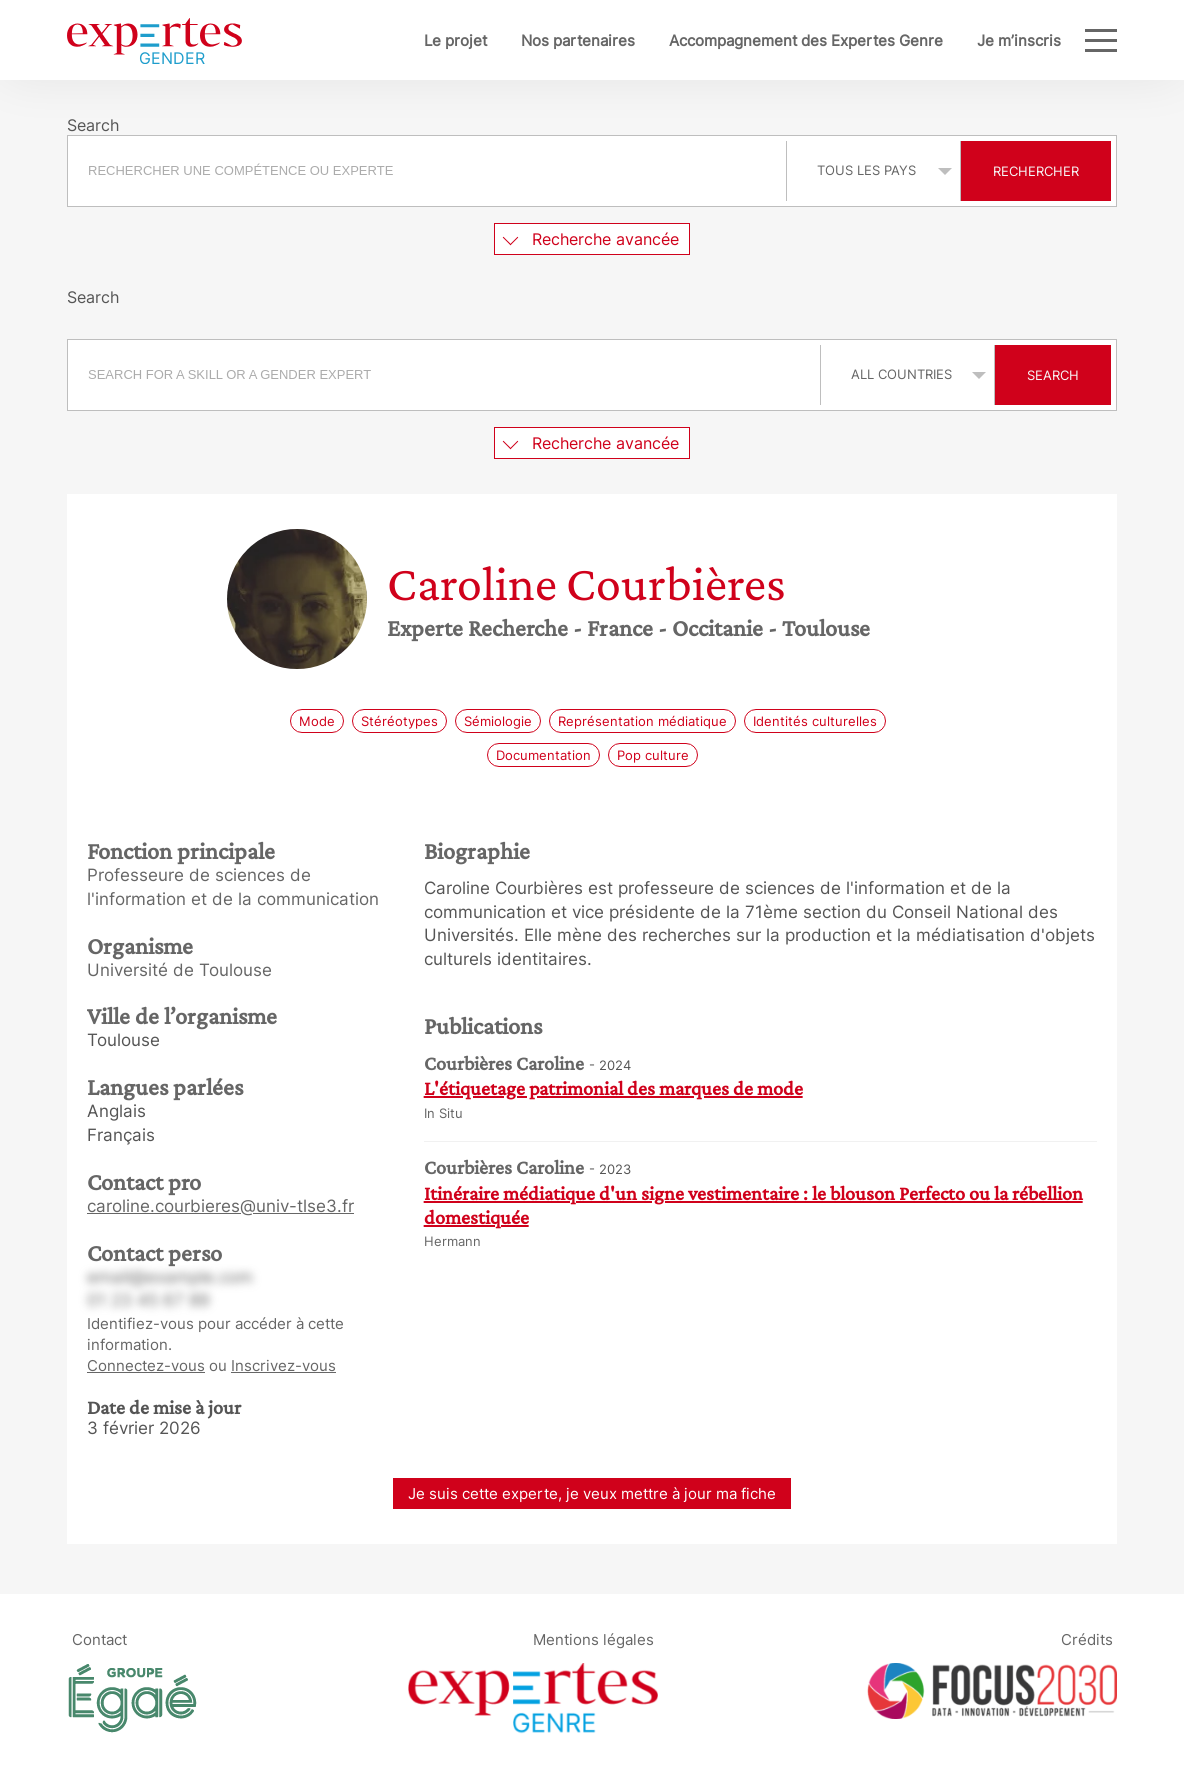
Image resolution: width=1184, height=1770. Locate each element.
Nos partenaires (512, 40)
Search (1053, 375)
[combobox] (429, 171)
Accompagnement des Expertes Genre (740, 40)
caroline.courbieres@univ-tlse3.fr (220, 1206)
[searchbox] (427, 171)
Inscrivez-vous (283, 1365)
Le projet (389, 40)
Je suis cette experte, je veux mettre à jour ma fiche (592, 1493)
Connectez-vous (146, 1365)
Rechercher (1036, 171)
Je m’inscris (953, 40)
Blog (1045, 40)
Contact (99, 1638)
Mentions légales (593, 1638)
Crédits (1087, 1638)
